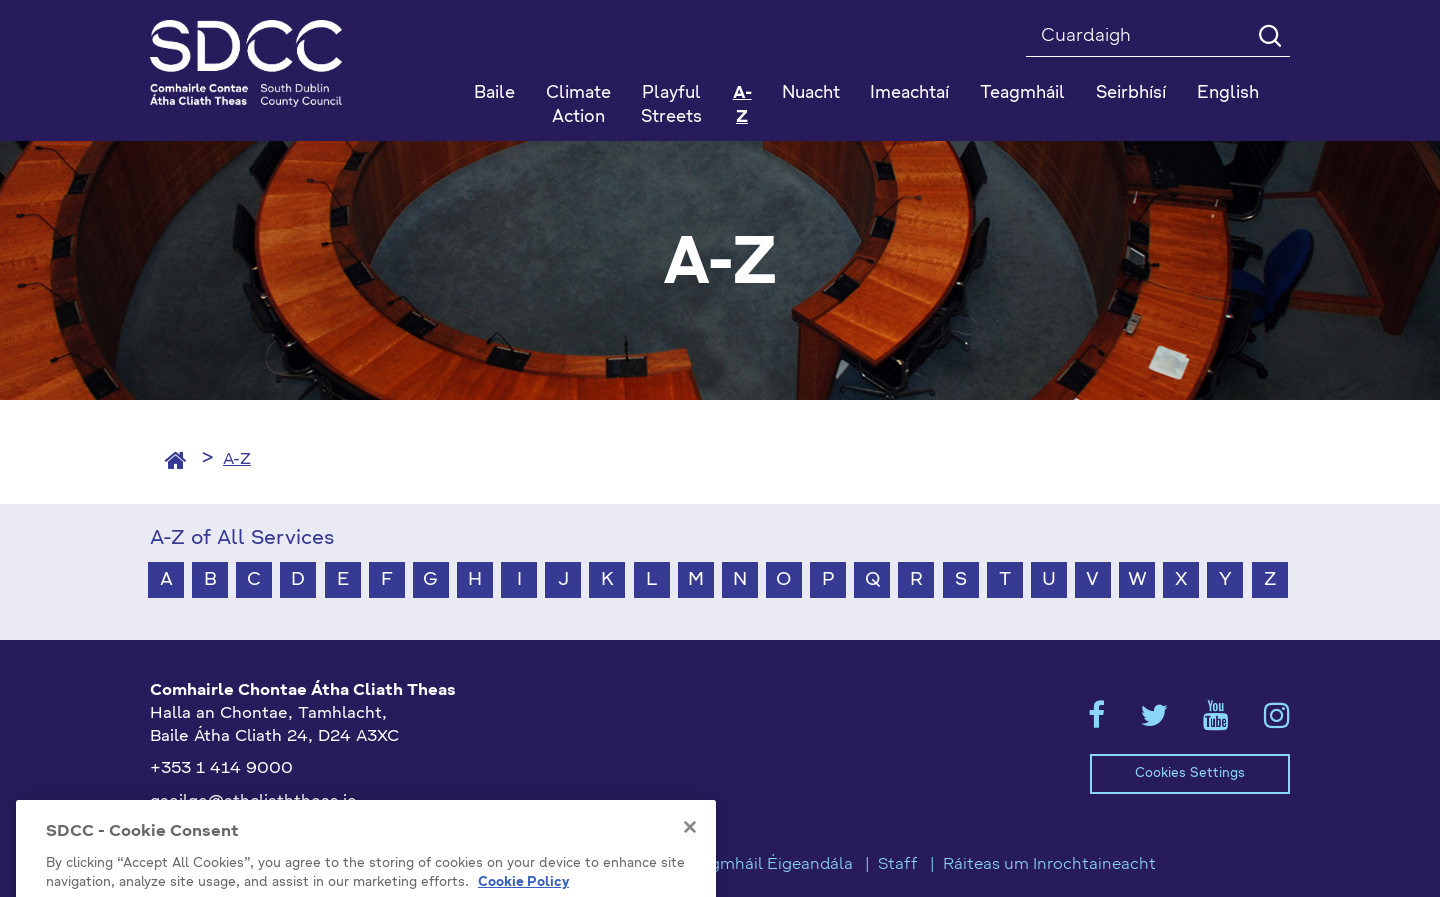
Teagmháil (1022, 93)
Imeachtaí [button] (909, 93)
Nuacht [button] (811, 93)
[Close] (690, 875)
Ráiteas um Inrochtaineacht (1049, 865)
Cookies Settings (1190, 773)
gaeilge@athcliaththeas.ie (253, 802)
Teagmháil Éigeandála (768, 865)
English (1228, 93)
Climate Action (578, 105)
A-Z (742, 105)
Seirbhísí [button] (1131, 93)
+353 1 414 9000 (221, 769)
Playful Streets (671, 105)
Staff (898, 865)
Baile (494, 93)
